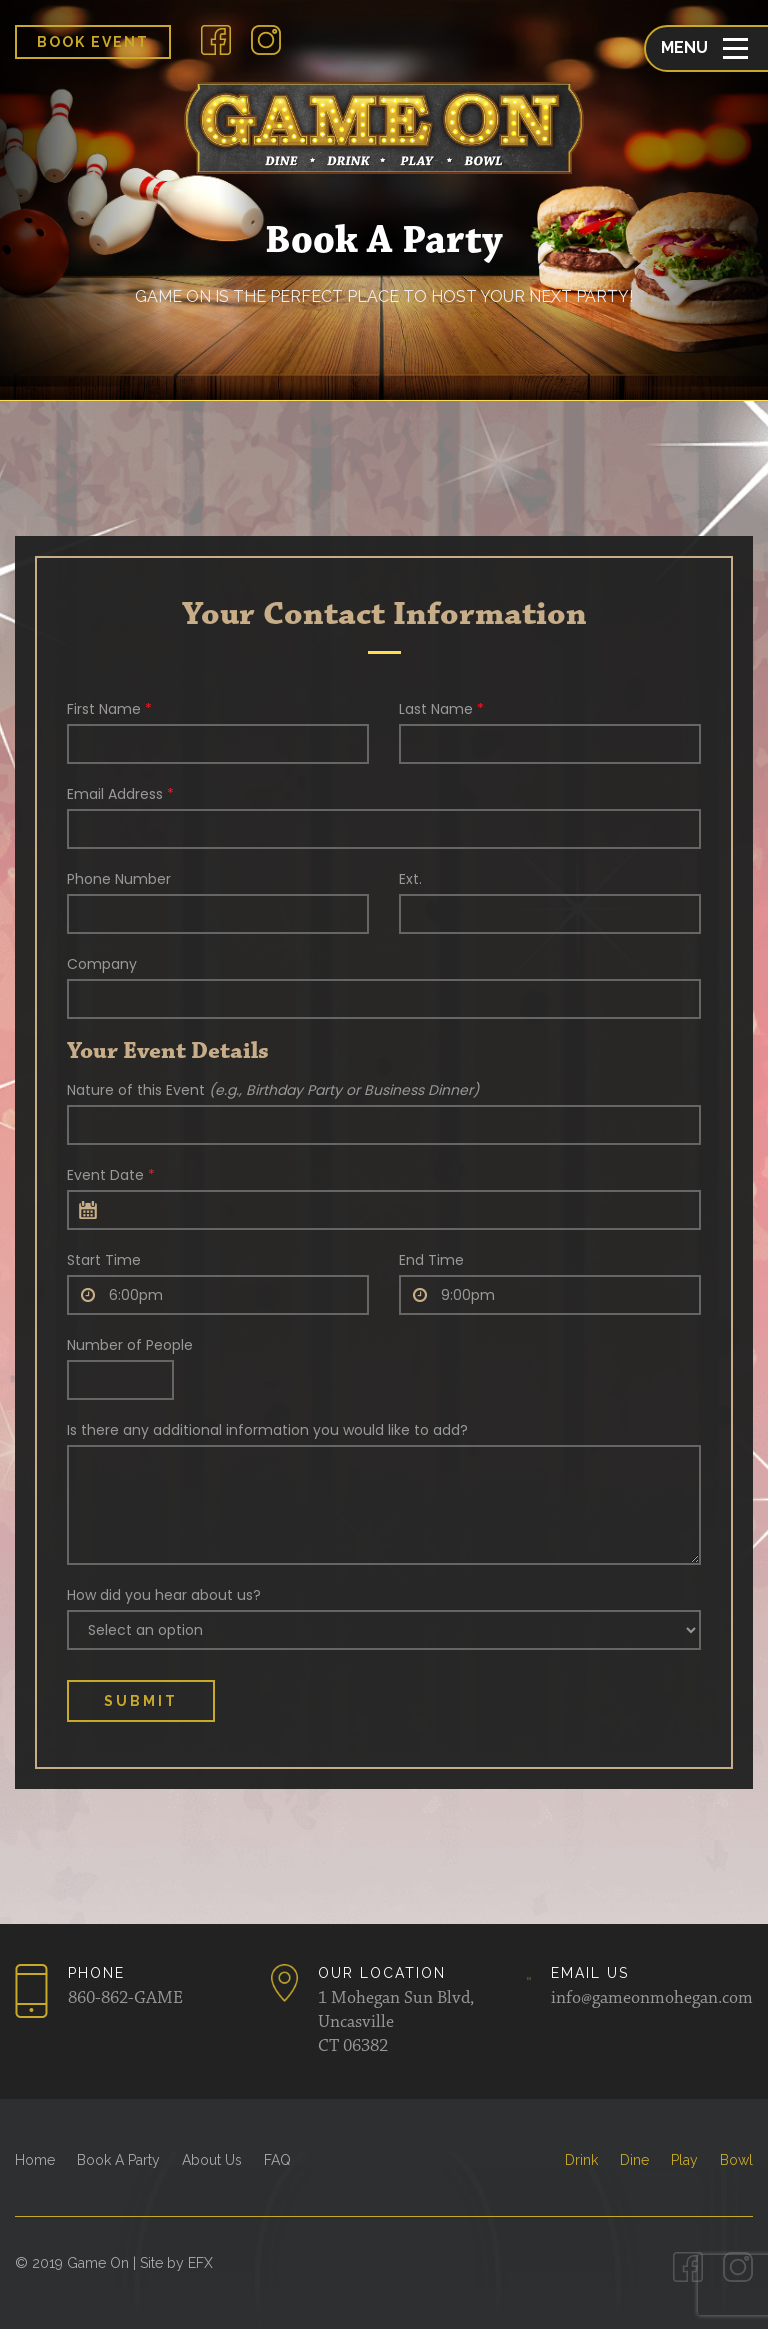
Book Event (93, 42)
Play (684, 2160)
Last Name (441, 709)
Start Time (104, 1260)
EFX (200, 2263)
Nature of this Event (273, 1090)
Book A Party (118, 2160)
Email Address (120, 794)
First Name (109, 709)
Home (35, 2160)
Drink (581, 2160)
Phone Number (119, 879)
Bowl (736, 2160)
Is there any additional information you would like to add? (267, 1430)
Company (102, 964)
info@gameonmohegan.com (652, 1999)
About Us (212, 2160)
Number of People (130, 1345)
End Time (431, 1260)
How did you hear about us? (164, 1595)
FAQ (277, 2160)
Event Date (111, 1175)
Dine (634, 2160)
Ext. (410, 879)
